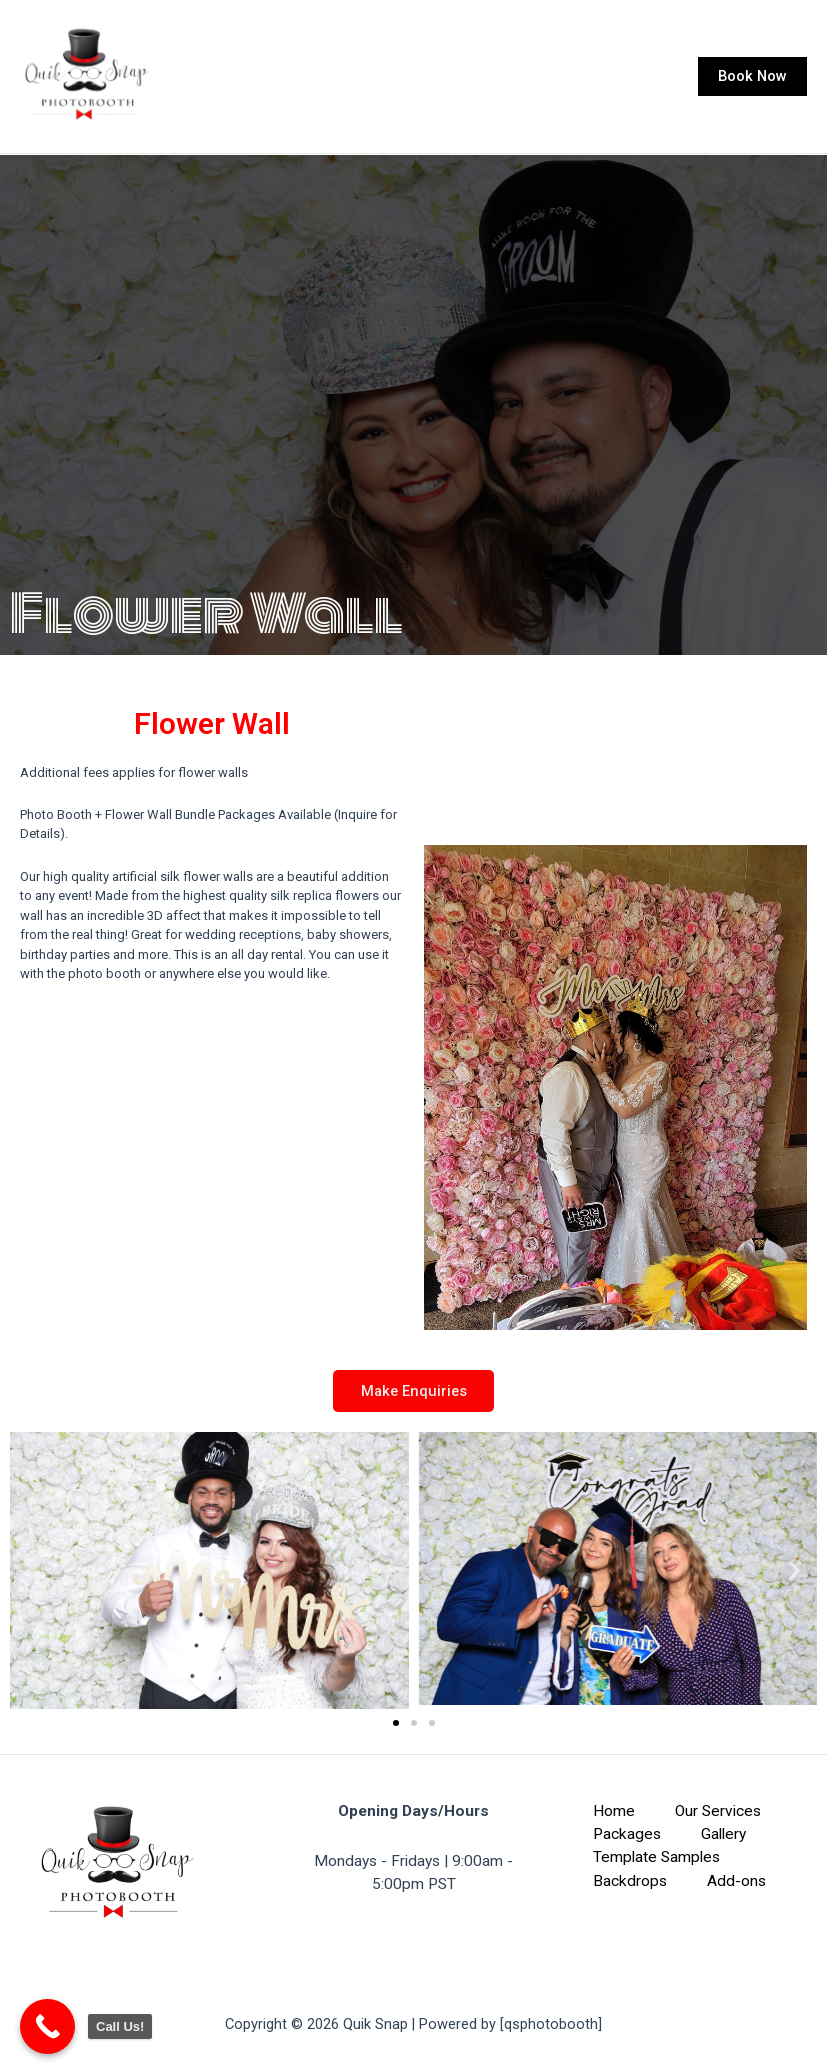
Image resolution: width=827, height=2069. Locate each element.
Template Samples (656, 1858)
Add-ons (736, 1881)
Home (614, 1811)
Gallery (723, 1834)
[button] (32, 1575)
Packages (627, 1834)
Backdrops (630, 1881)
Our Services (718, 1811)
